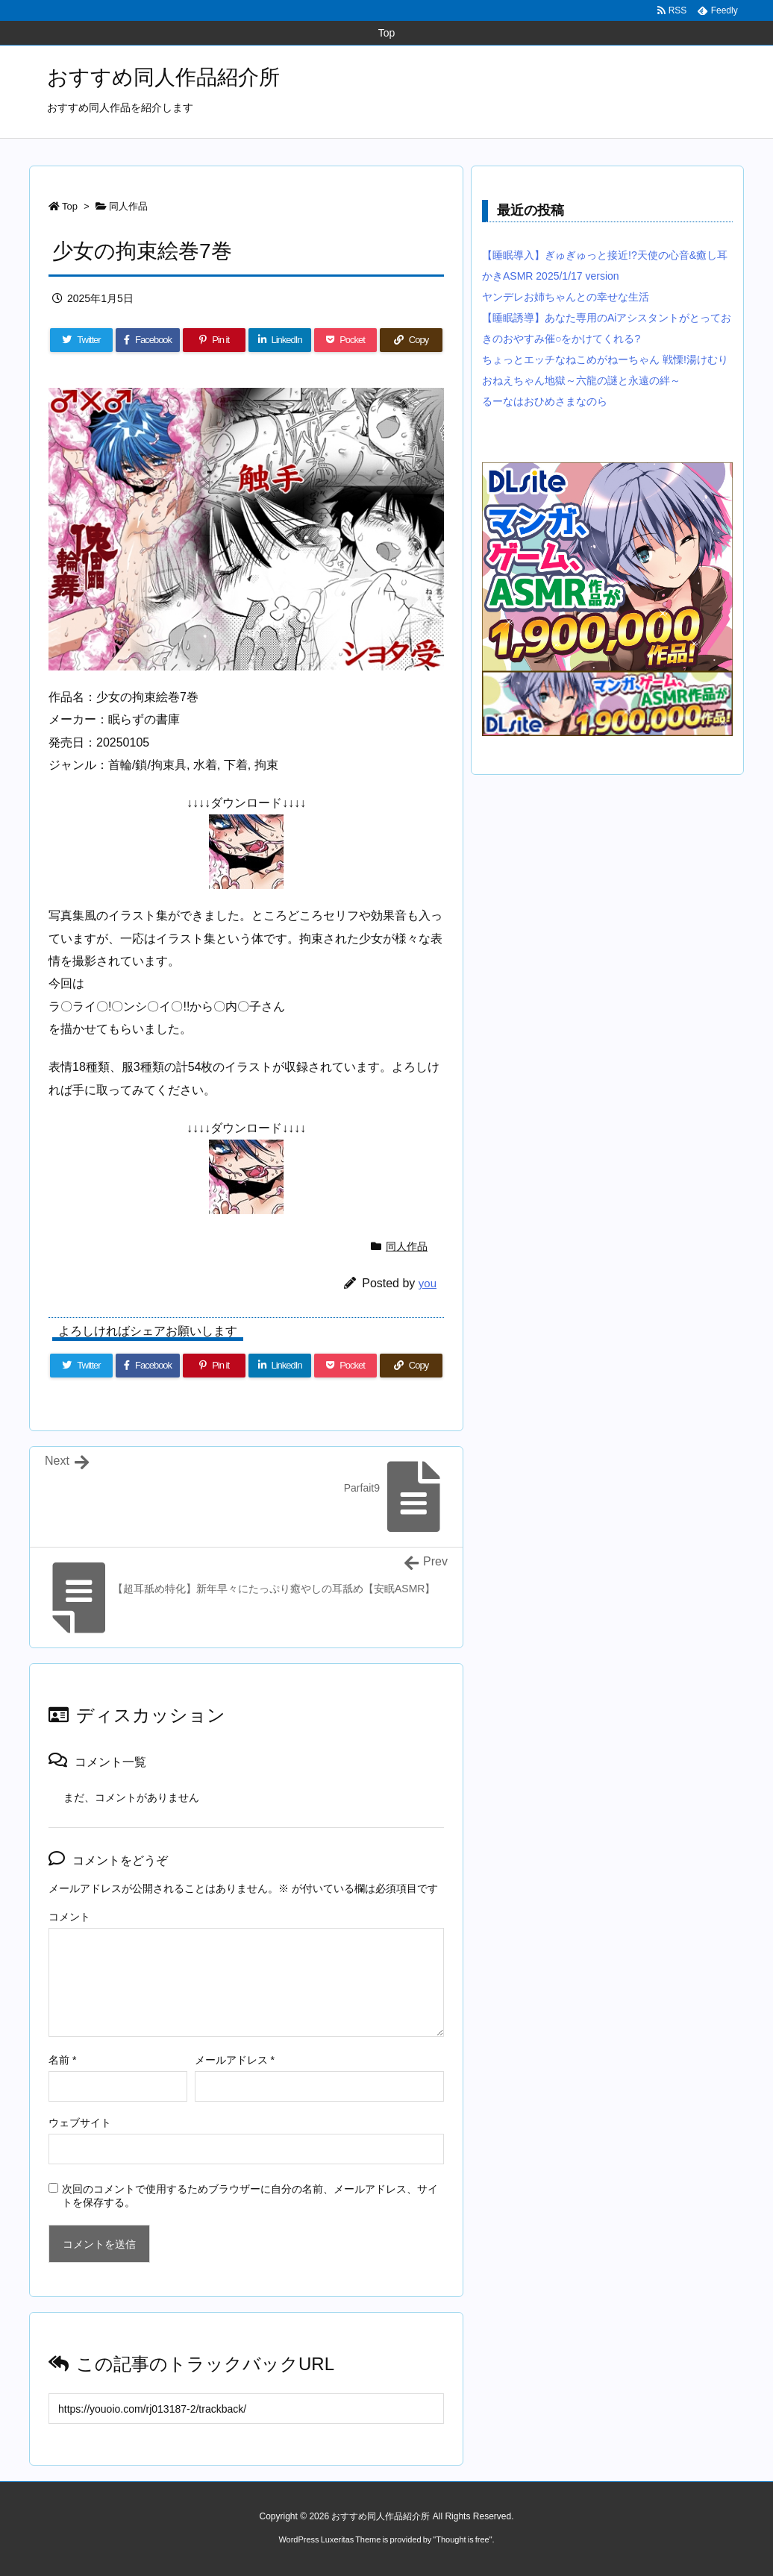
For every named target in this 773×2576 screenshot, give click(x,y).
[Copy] (411, 340)
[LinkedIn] (279, 340)
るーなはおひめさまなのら (544, 401)
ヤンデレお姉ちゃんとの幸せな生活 (565, 297)
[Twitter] (81, 340)
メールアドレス (235, 2060)
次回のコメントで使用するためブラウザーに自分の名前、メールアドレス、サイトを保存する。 (250, 2195)
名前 (62, 2060)
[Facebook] (148, 340)
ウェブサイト (79, 2123)
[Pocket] (345, 340)
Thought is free (462, 2539)
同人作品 (128, 206)
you (427, 1283)
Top (70, 206)
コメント (69, 1917)
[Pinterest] (214, 340)
